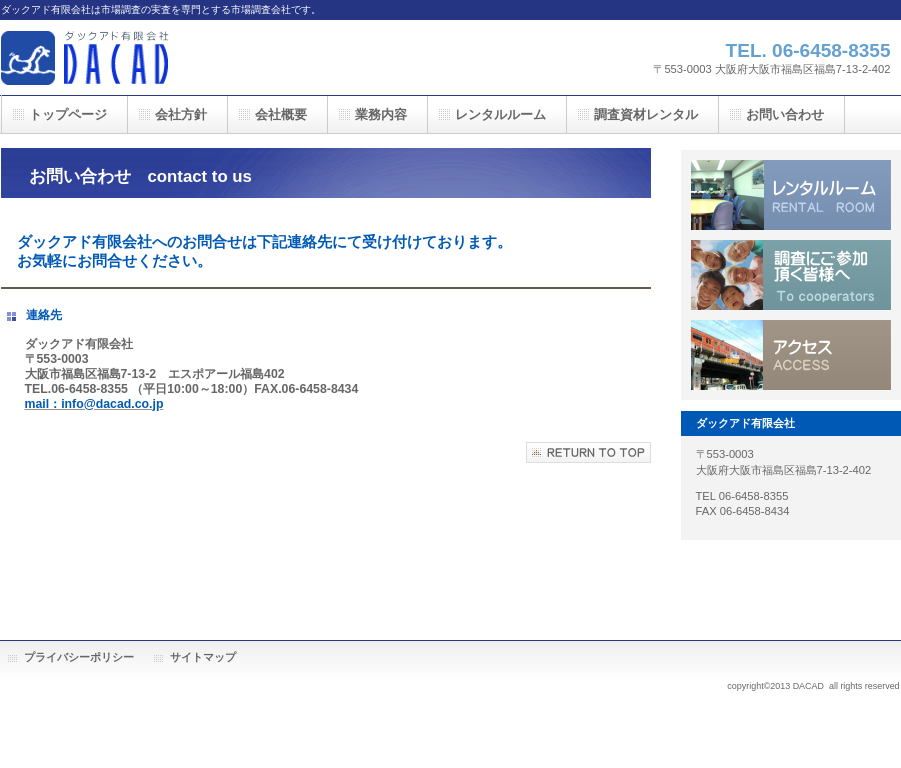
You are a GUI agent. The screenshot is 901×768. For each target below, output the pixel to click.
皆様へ (791, 275)
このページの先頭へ (588, 452)
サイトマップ (203, 657)
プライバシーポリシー (79, 657)
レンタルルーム (791, 195)
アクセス (791, 355)
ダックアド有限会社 (201, 57)
